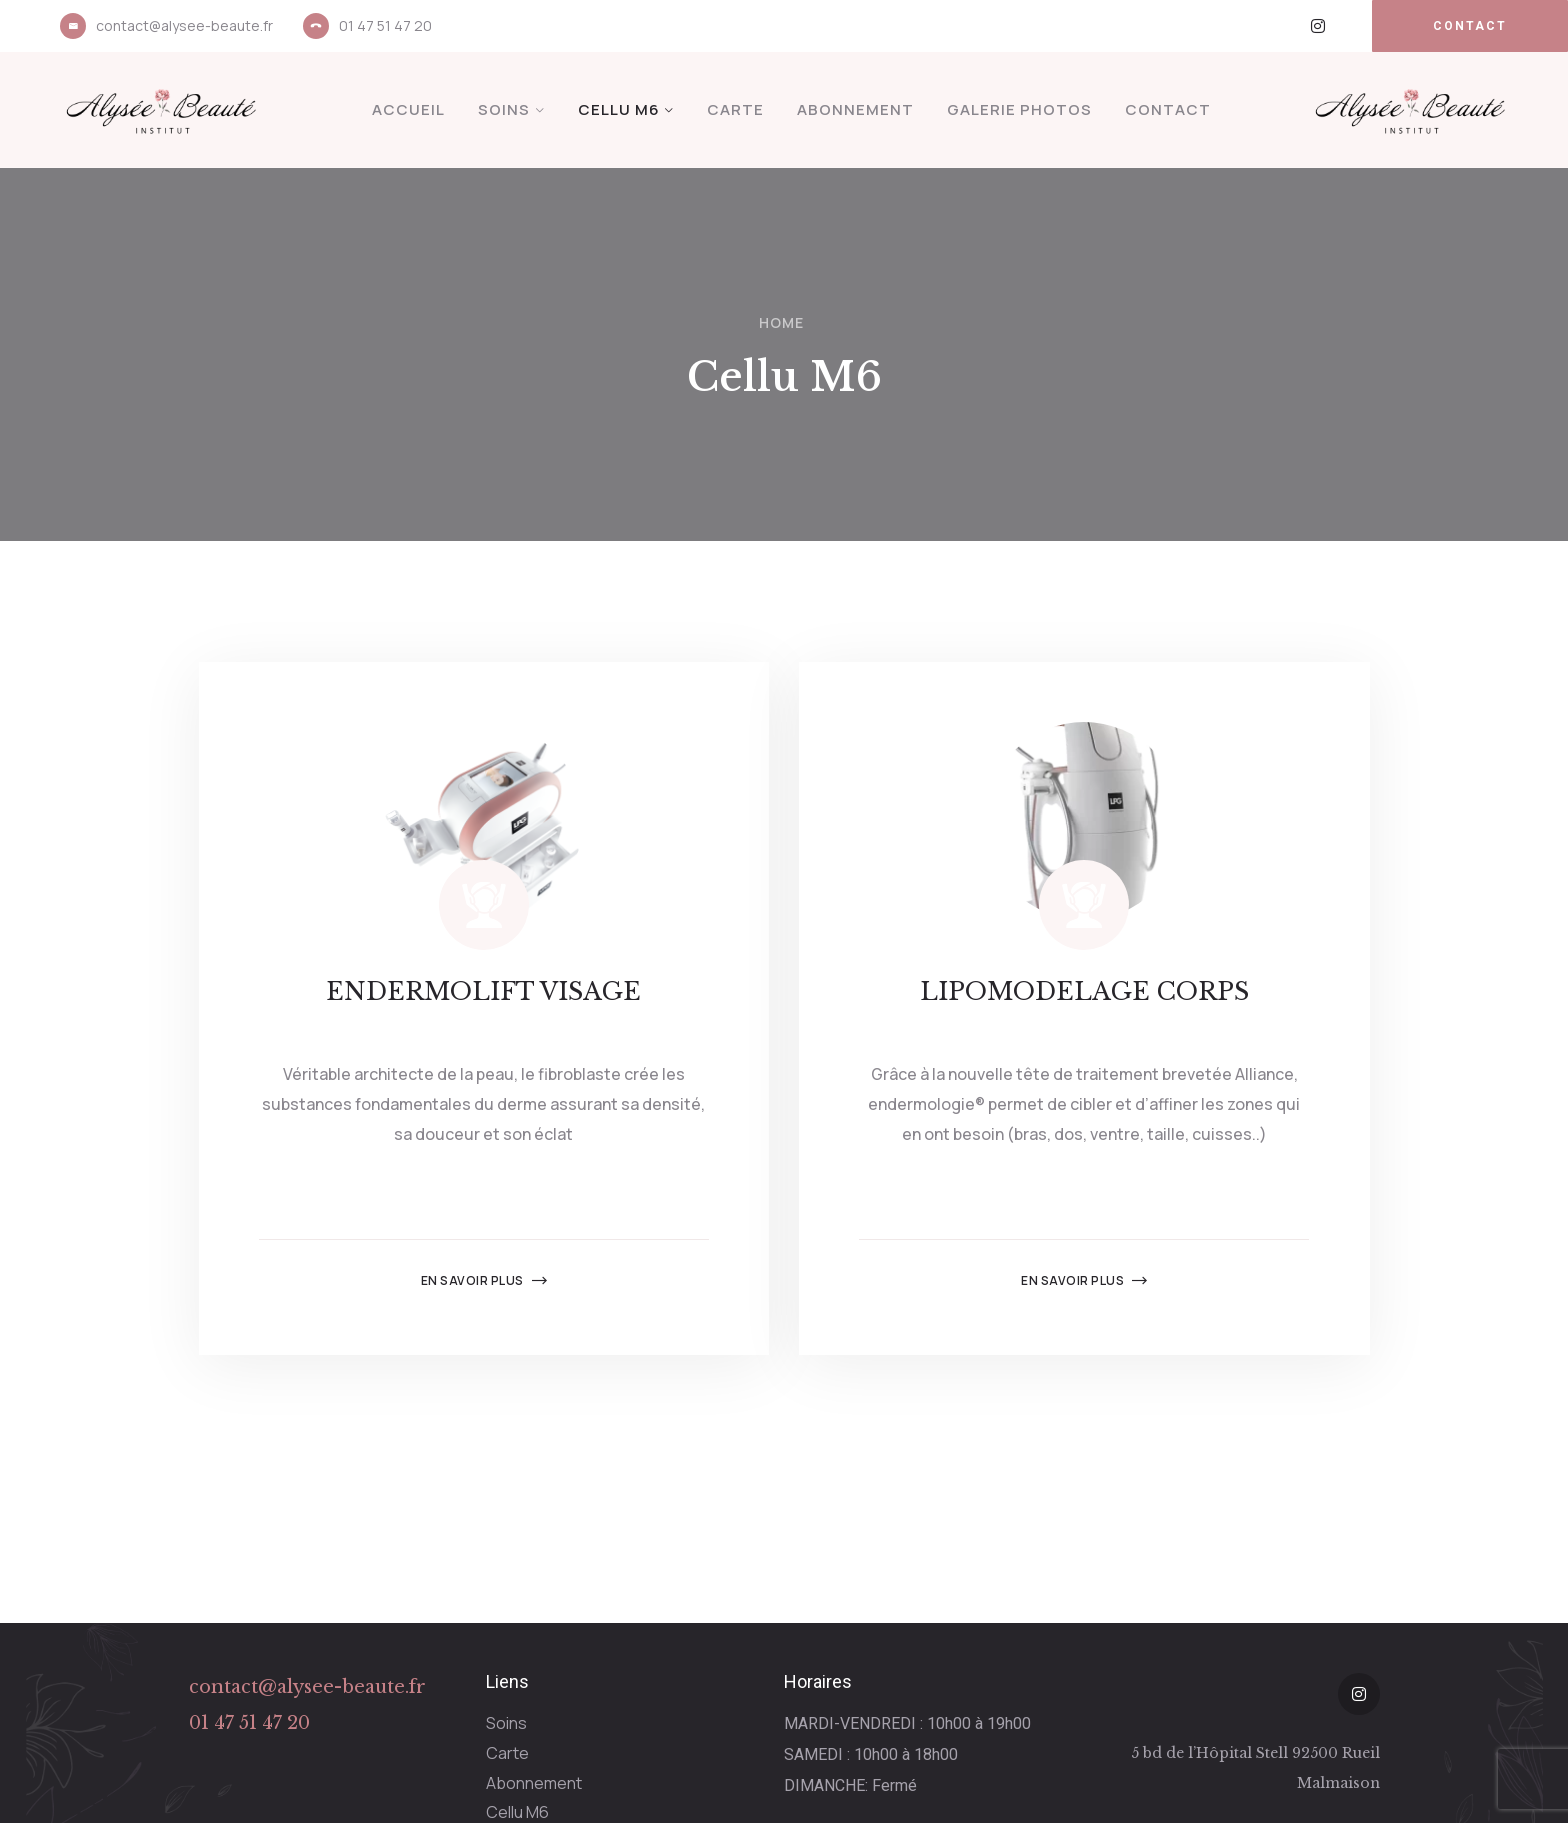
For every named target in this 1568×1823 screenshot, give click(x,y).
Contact (1168, 109)
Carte (735, 109)
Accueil (408, 109)
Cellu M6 (619, 109)
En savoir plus (484, 1281)
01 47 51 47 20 (385, 25)
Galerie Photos (1019, 109)
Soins (504, 109)
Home (781, 322)
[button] (1470, 26)
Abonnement (855, 109)
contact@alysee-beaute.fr (184, 25)
